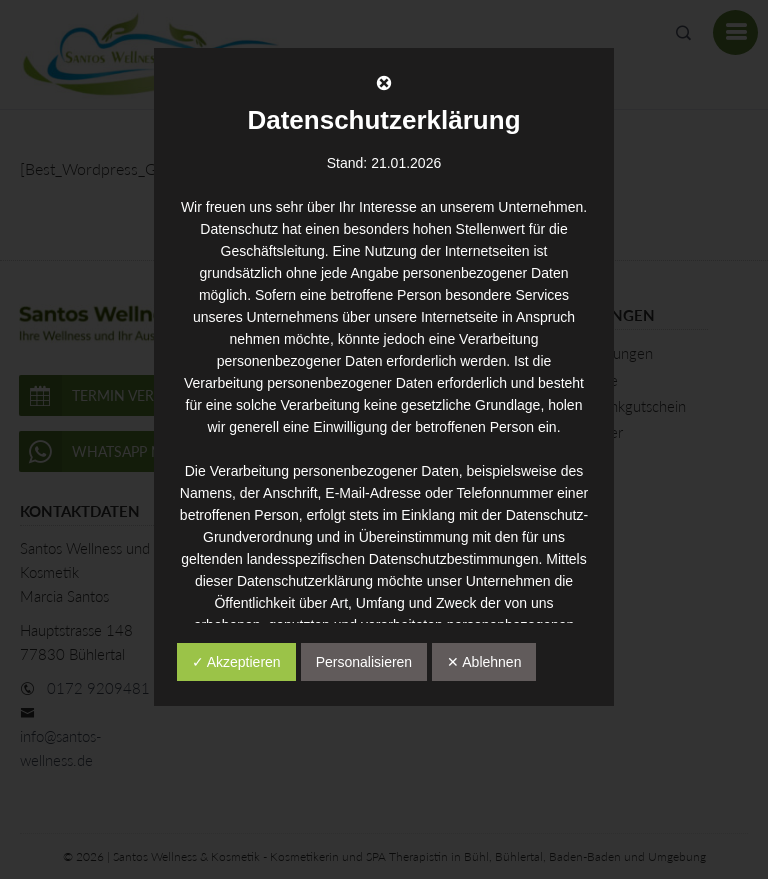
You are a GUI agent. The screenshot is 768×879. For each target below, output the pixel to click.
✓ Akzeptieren (236, 662)
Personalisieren (364, 662)
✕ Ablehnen (484, 662)
